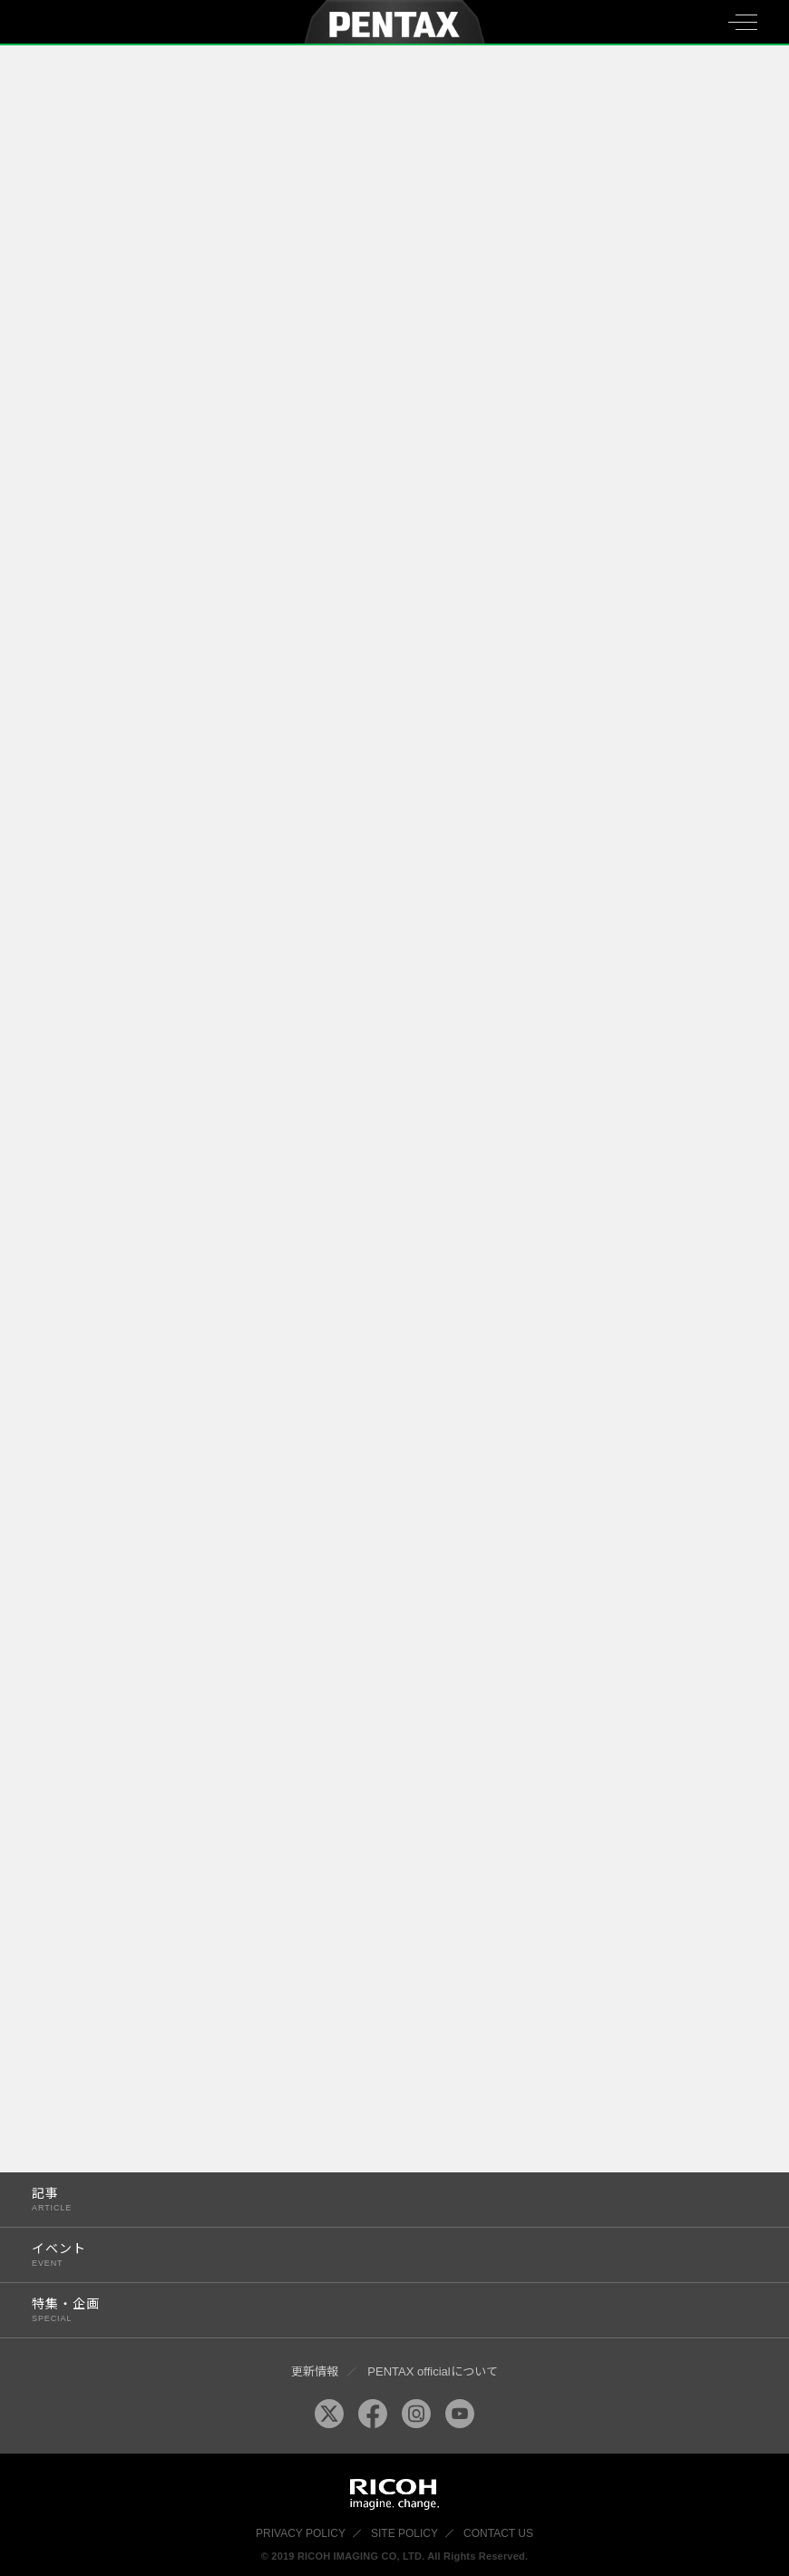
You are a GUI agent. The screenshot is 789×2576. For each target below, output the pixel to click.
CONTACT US (498, 2533)
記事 (373, 2199)
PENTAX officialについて (432, 2371)
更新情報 (314, 2371)
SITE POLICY (404, 2533)
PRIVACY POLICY (301, 2533)
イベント (373, 2254)
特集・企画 (373, 2310)
